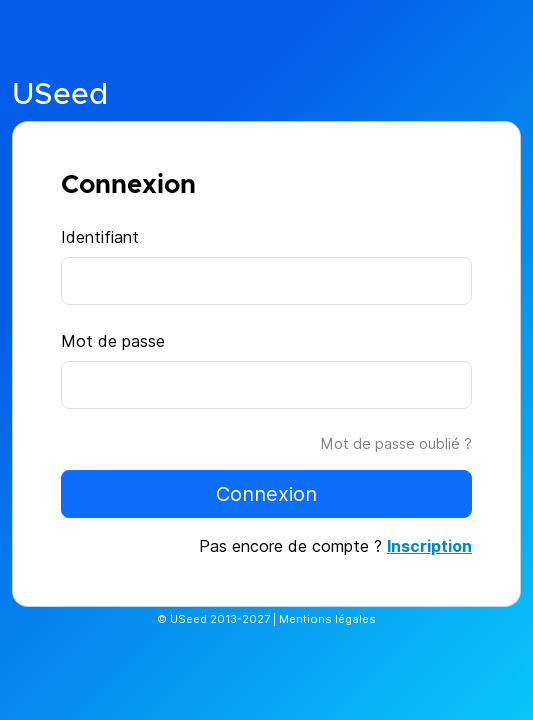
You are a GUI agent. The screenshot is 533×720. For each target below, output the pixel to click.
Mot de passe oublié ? (396, 443)
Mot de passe (113, 341)
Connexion (266, 494)
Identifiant (100, 237)
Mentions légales (327, 619)
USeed (60, 95)
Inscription (429, 546)
